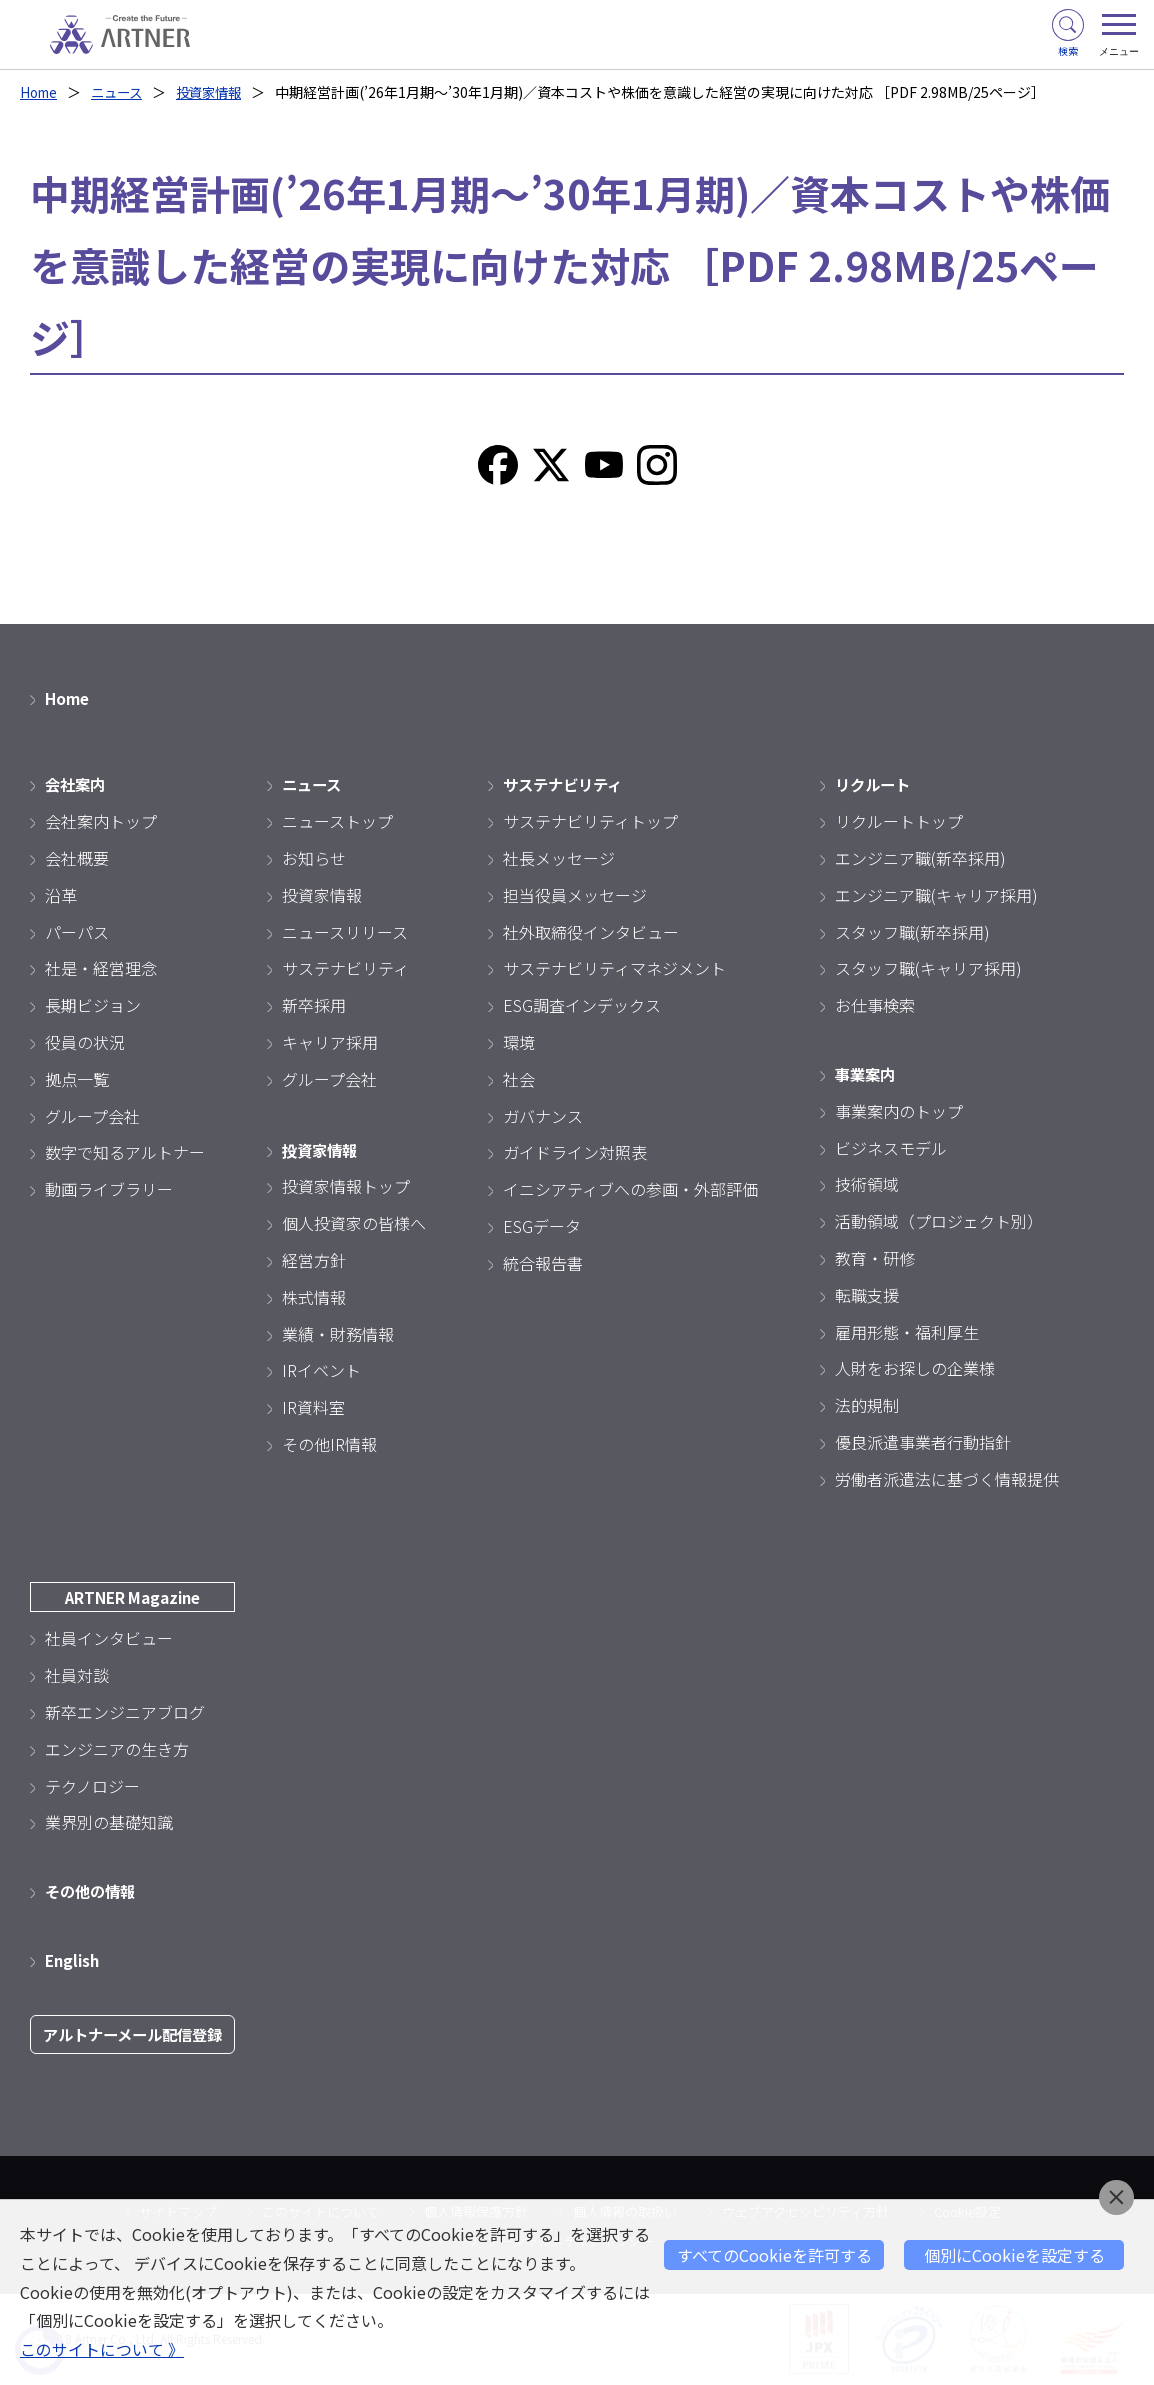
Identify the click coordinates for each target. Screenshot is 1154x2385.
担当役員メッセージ (575, 895)
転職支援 (867, 1295)
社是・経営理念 (101, 968)
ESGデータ (542, 1226)
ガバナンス (543, 1116)
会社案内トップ (101, 821)
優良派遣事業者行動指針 (923, 1442)
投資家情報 (219, 92)
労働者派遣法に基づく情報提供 (947, 1479)
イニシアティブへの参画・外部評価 (630, 1189)
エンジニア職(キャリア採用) (936, 895)
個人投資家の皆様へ (354, 1223)
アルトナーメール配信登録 (138, 2035)
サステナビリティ (345, 968)
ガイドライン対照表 (575, 1152)
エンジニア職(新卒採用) (920, 858)
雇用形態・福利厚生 (907, 1332)
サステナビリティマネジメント (614, 968)
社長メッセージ (559, 858)
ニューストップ (337, 821)
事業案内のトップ (899, 1111)
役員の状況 (85, 1042)
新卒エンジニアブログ (125, 1712)
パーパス (77, 932)
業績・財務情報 (338, 1334)
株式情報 (314, 1297)
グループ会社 (92, 1116)
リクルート (875, 784)
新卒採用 (314, 1005)
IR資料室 (313, 1407)
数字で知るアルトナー (125, 1152)
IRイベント (321, 1370)
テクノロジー (92, 1786)
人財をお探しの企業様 (915, 1368)
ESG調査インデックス (582, 1005)
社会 (519, 1079)
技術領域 (867, 1184)
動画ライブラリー (109, 1189)
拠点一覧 (77, 1079)
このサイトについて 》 (102, 2350)
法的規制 (867, 1405)
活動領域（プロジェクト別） (939, 1221)
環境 (519, 1042)
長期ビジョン (93, 1005)
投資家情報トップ (346, 1186)
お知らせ (314, 858)
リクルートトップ (899, 821)
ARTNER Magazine (138, 1597)
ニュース (122, 92)
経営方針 (314, 1260)
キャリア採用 (330, 1042)
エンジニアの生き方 (117, 1749)
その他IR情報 (329, 1444)
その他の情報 (93, 1891)
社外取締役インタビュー (591, 932)
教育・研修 (875, 1258)
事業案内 (867, 1074)
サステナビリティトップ (590, 821)
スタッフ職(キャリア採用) (928, 968)
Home (40, 92)
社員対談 (77, 1675)
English (74, 1960)
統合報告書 (543, 1263)
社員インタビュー (109, 1638)
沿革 (61, 895)
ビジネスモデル (891, 1148)
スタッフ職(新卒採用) (912, 932)
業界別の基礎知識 (109, 1822)
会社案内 (77, 784)
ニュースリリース (345, 932)
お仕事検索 (875, 1005)
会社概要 (77, 858)
